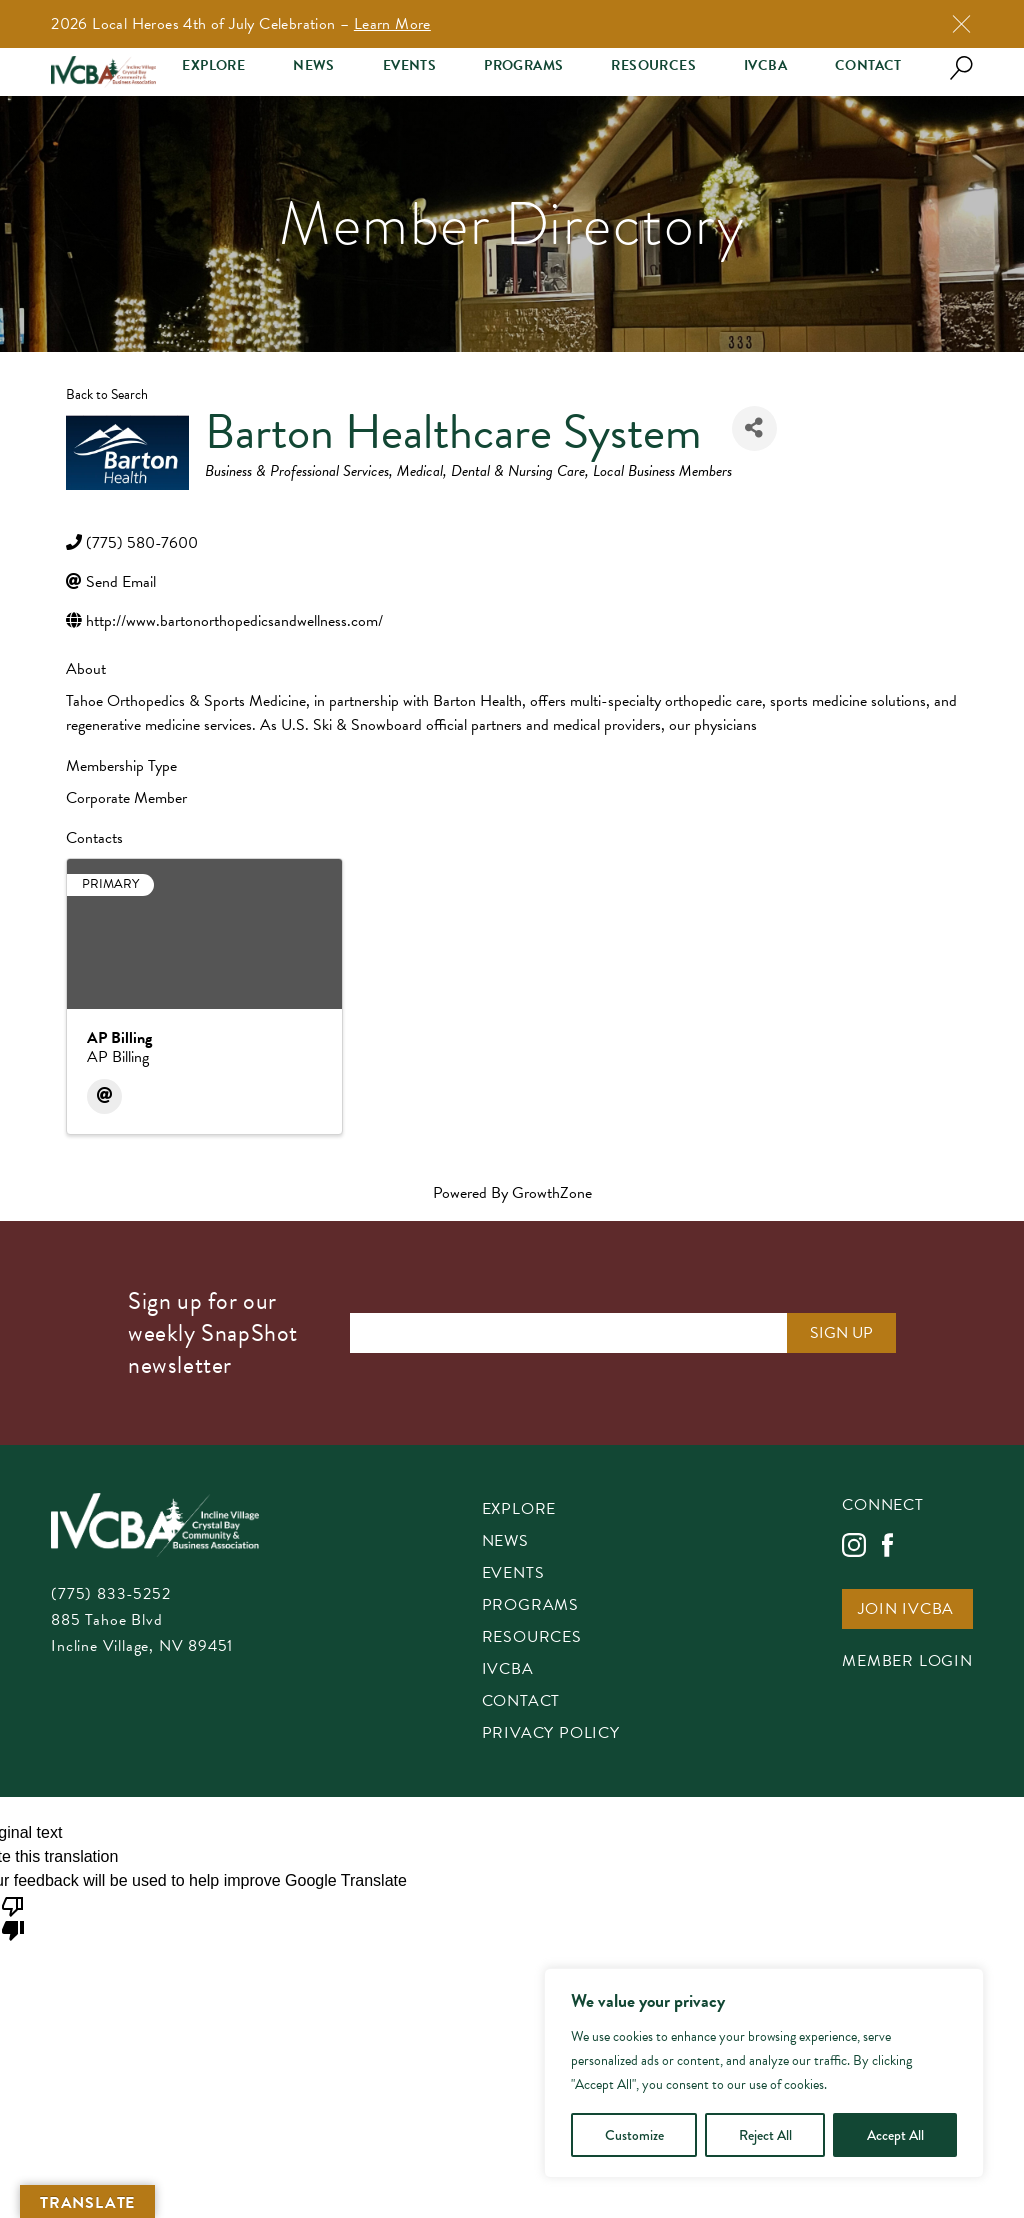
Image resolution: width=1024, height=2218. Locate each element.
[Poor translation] (13, 1917)
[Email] (104, 1096)
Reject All (765, 2135)
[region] (764, 2073)
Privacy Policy (551, 1734)
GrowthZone (552, 1193)
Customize (634, 2135)
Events (409, 66)
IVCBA (765, 66)
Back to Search (107, 394)
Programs (523, 66)
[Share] (754, 428)
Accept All (895, 2135)
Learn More (392, 24)
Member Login (907, 1662)
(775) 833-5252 (110, 1594)
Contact (868, 66)
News (314, 66)
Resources (653, 66)
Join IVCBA (906, 1610)
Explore (213, 66)
